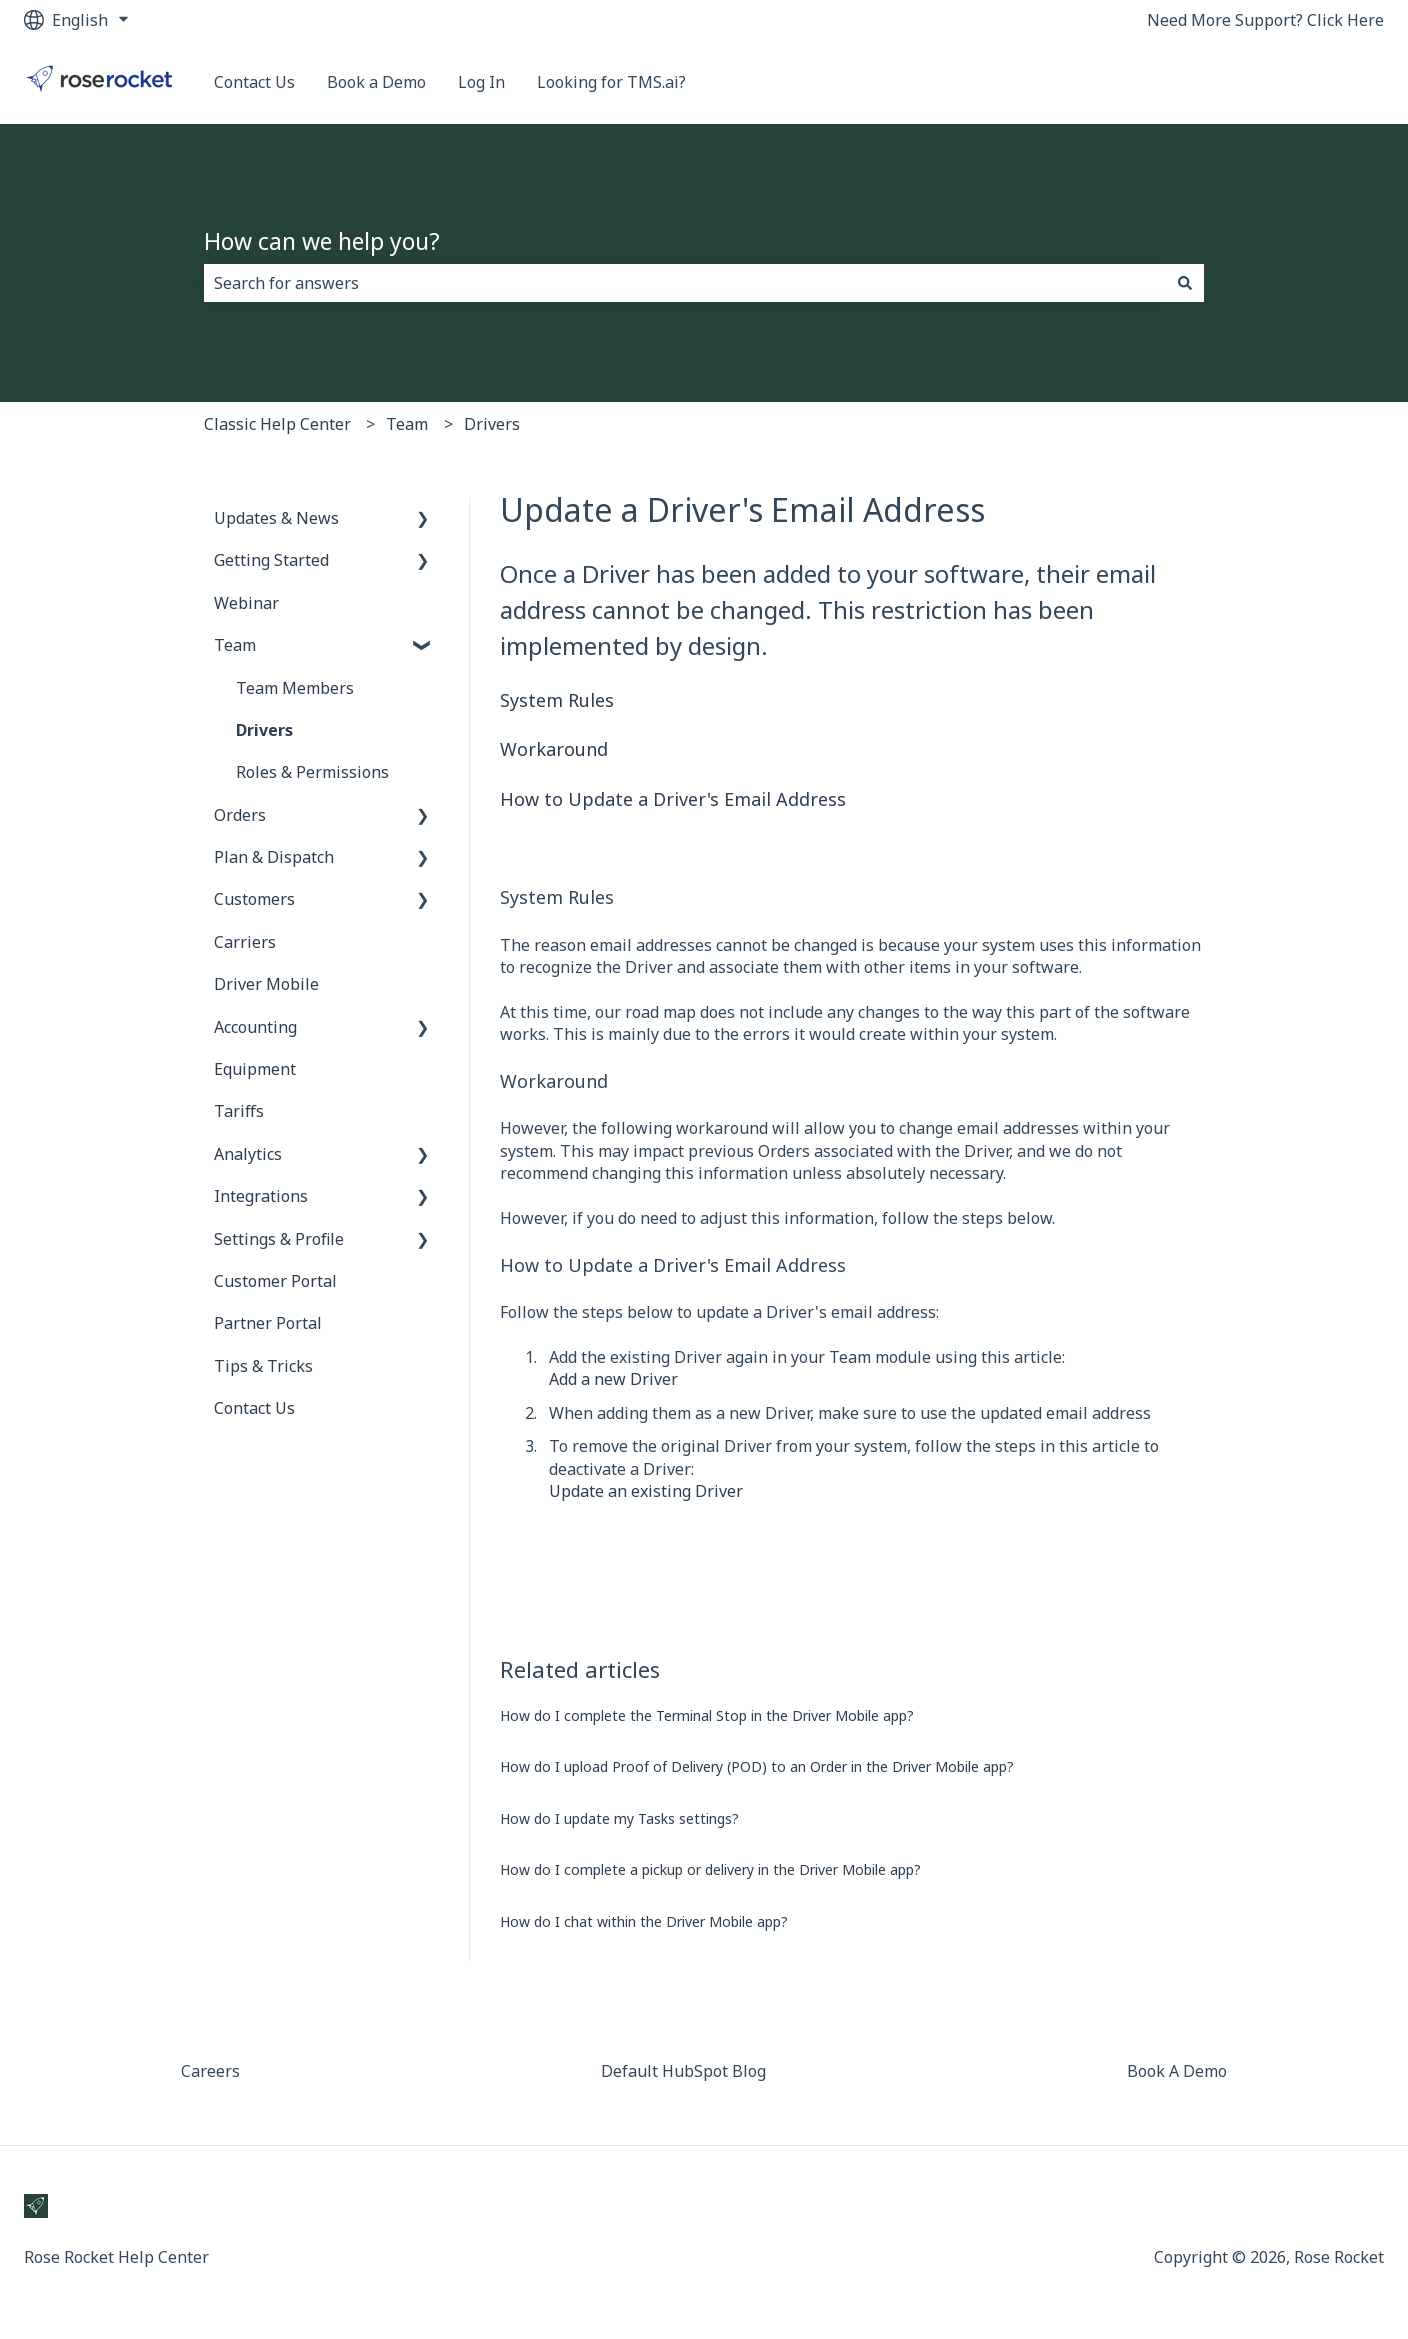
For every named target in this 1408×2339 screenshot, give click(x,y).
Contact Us (254, 82)
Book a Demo (376, 82)
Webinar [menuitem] (246, 603)
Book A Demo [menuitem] (1177, 2071)
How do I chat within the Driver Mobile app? (644, 1921)
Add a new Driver (613, 1379)
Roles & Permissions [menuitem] (312, 772)
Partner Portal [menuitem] (268, 1323)
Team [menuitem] (235, 645)
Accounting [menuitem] (255, 1027)
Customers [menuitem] (254, 899)
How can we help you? (322, 241)
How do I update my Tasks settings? (619, 1818)
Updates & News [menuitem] (276, 518)
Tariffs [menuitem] (239, 1111)
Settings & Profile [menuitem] (279, 1239)
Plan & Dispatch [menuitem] (274, 857)
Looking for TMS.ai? (611, 82)
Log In (481, 82)
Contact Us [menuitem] (254, 1408)
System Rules (557, 700)
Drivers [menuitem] (264, 730)
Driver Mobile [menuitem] (266, 984)
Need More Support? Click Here (1265, 20)
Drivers (492, 424)
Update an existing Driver (646, 1491)
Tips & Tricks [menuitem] (263, 1366)
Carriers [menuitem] (245, 942)
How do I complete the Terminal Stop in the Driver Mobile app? (707, 1715)
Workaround (554, 749)
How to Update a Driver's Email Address (673, 799)
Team (407, 424)
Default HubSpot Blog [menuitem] (683, 2071)
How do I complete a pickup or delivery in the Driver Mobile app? (710, 1869)
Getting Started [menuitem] (271, 560)
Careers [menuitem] (210, 2071)
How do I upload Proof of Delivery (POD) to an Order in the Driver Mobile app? (757, 1766)
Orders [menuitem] (240, 815)
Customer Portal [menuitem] (275, 1281)
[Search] (1185, 283)
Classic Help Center (277, 424)
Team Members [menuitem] (295, 688)
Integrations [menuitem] (261, 1196)
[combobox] (685, 283)
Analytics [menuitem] (248, 1154)
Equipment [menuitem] (255, 1069)
